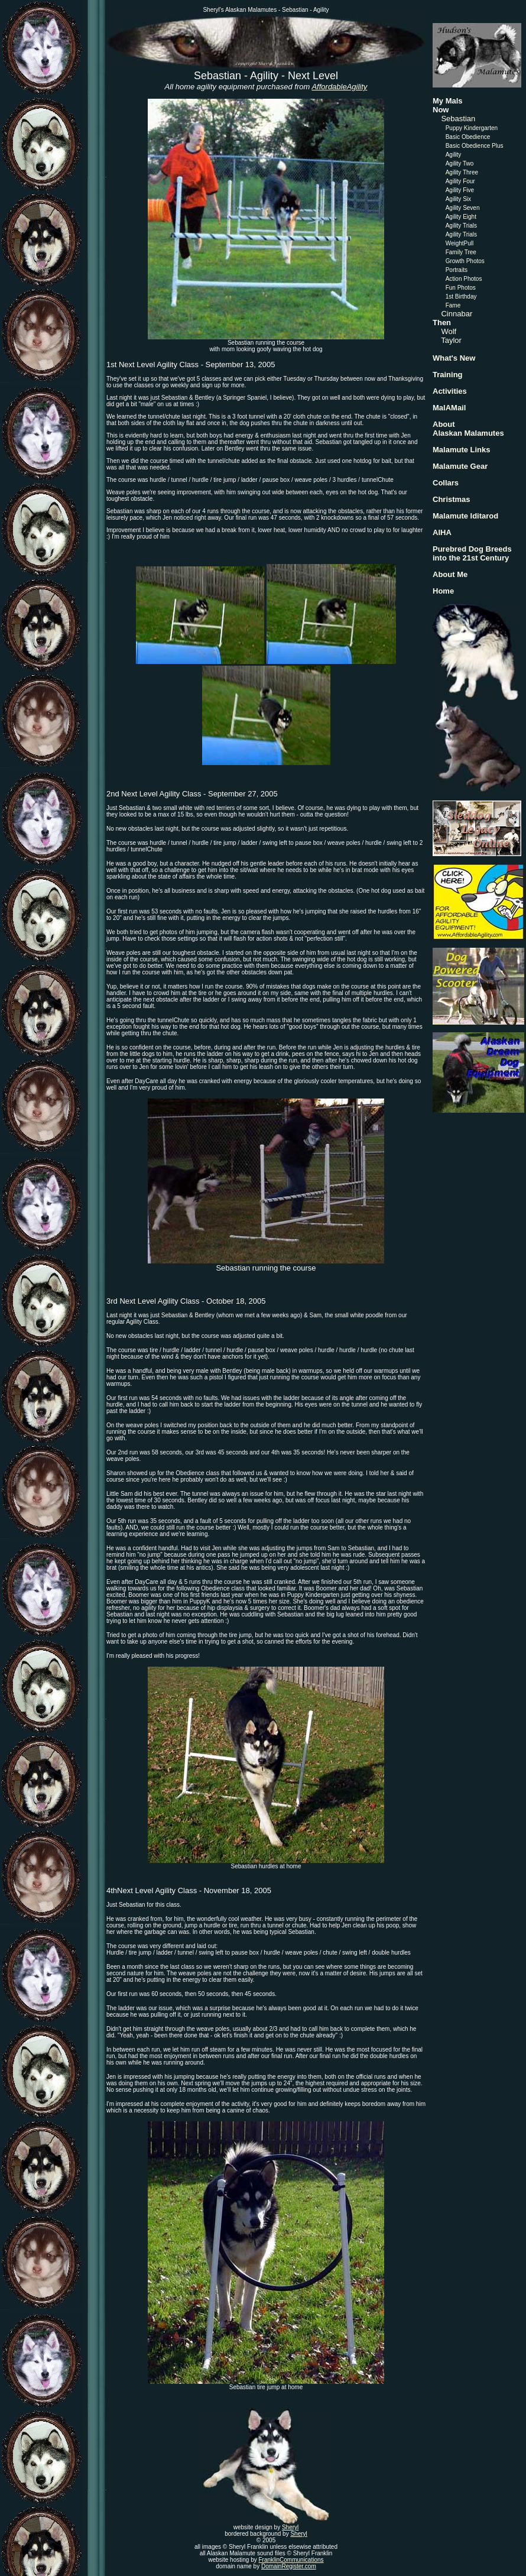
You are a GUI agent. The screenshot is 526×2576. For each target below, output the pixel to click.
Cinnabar (456, 313)
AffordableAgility (339, 86)
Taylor (451, 340)
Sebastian (458, 118)
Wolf (448, 331)
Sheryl (290, 2527)
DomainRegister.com (288, 2566)
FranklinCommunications (291, 2559)
